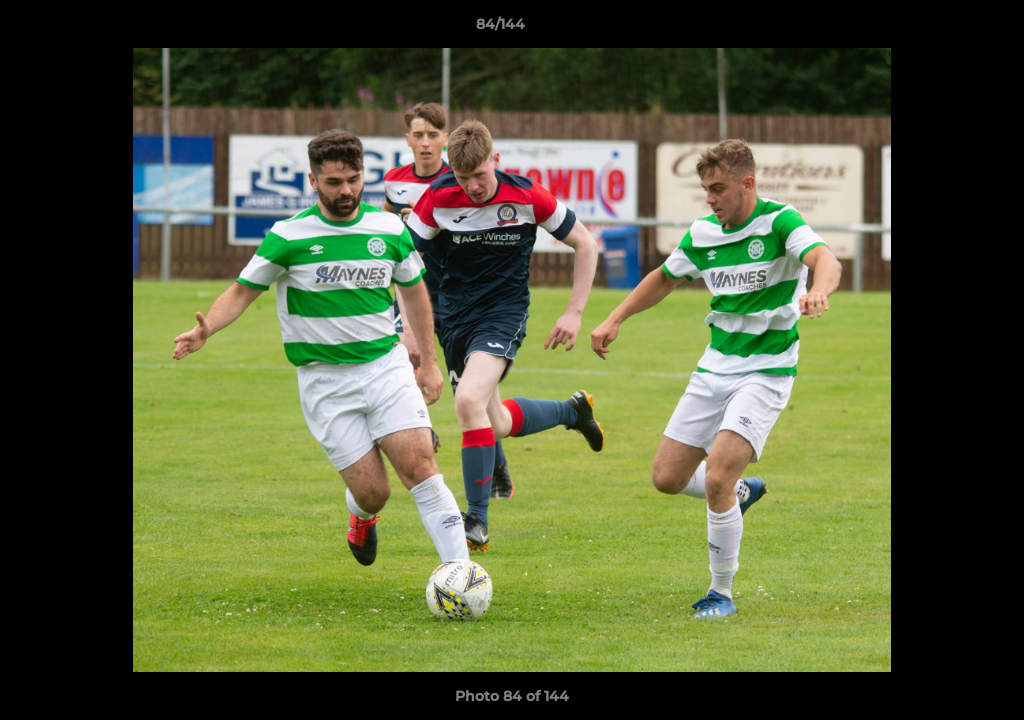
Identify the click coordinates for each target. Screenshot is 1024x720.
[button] (940, 29)
